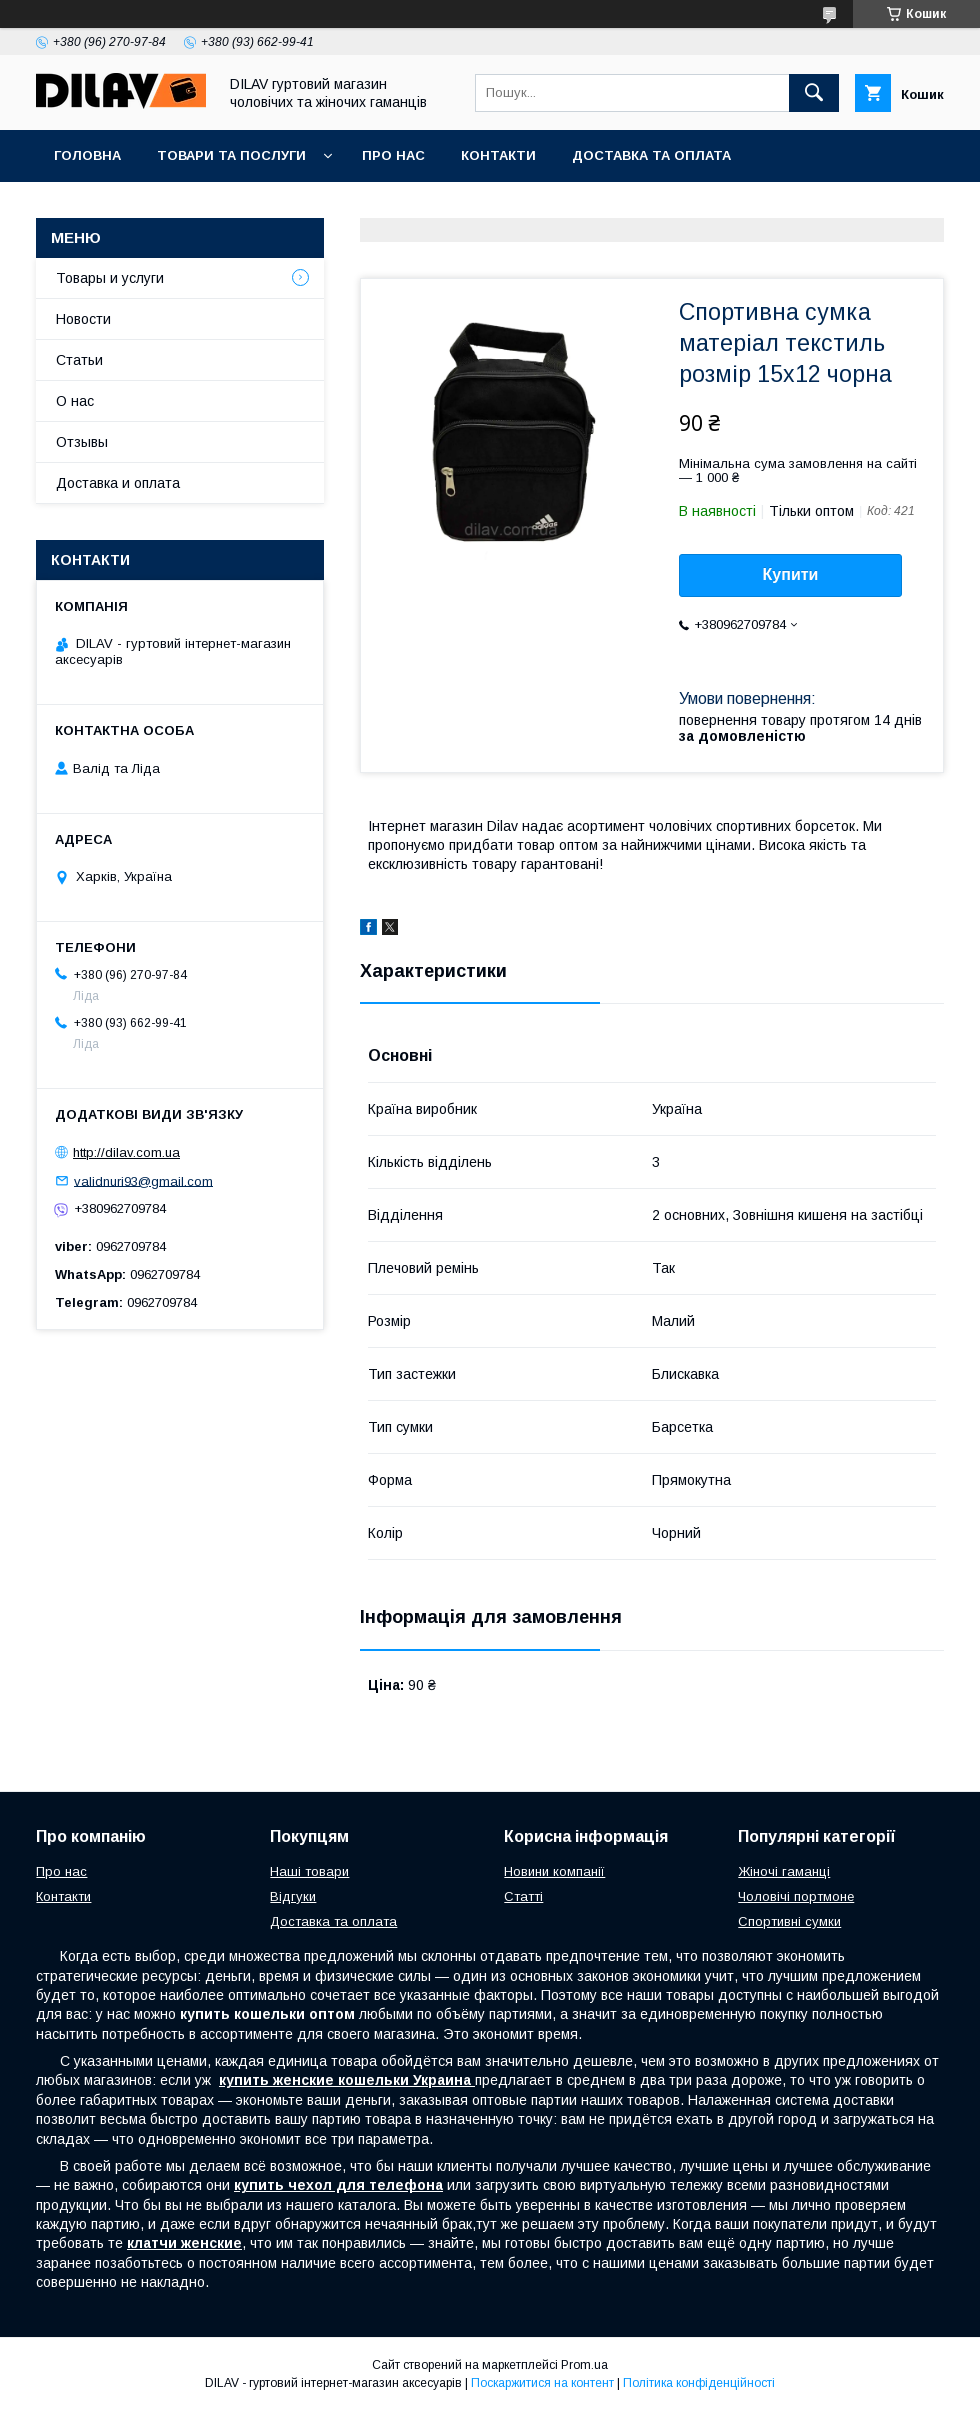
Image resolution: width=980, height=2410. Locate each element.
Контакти (498, 155)
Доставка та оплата (651, 155)
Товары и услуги (110, 278)
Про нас (393, 155)
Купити (791, 574)
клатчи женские (184, 2243)
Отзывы (82, 442)
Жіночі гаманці (784, 1871)
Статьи (79, 360)
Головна (87, 155)
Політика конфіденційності (699, 2383)
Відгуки (293, 1896)
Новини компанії (554, 1871)
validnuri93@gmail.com (143, 1180)
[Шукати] (814, 93)
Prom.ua (584, 2365)
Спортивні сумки (789, 1921)
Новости (83, 319)
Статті (523, 1896)
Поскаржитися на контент (542, 2383)
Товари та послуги (231, 155)
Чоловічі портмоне (796, 1896)
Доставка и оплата (118, 483)
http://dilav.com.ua (126, 1152)
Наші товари (309, 1871)
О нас (75, 401)
